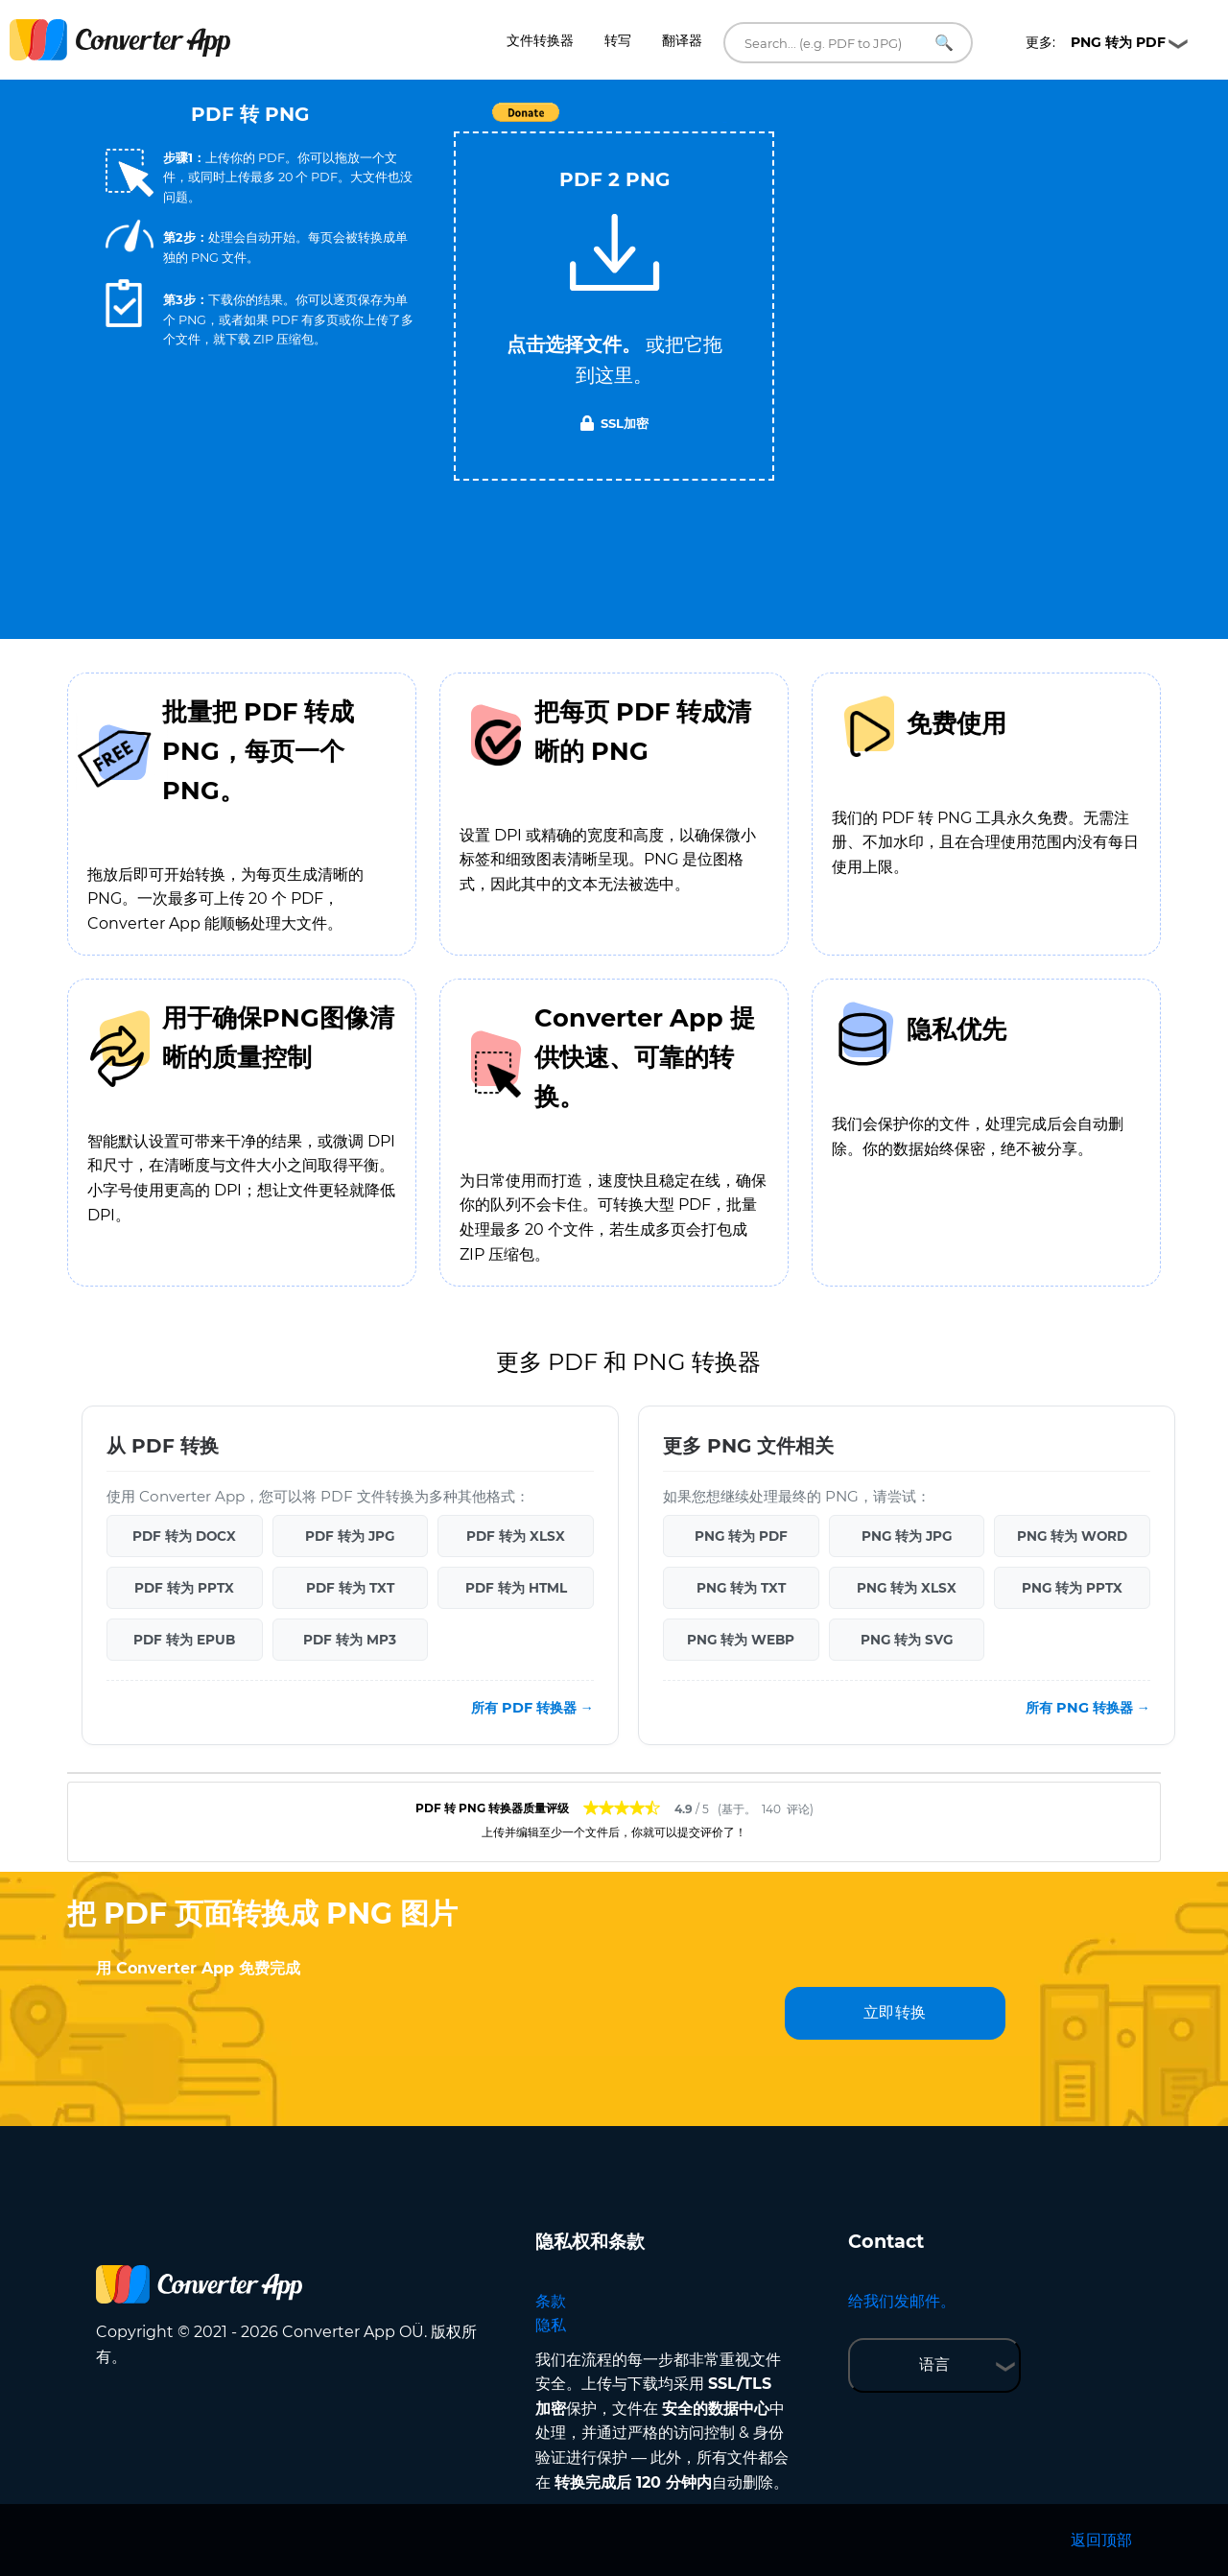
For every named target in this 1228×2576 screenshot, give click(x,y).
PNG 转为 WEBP (740, 1639)
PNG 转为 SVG (907, 1639)
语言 (934, 2364)
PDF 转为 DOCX (184, 1536)
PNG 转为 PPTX (1072, 1587)
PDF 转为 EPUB (184, 1639)
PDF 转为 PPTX (184, 1587)
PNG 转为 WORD (1072, 1536)
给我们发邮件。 (902, 2301)
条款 (550, 2301)
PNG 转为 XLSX (906, 1587)
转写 (617, 40)
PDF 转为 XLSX (515, 1536)
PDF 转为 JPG (349, 1536)
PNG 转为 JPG (907, 1536)
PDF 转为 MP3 (349, 1639)
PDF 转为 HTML (516, 1587)
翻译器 (682, 40)
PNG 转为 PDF (741, 1536)
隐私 (550, 2325)
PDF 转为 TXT (350, 1587)
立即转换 (895, 2012)
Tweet (724, 122)
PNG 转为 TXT (741, 1587)
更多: (1096, 42)
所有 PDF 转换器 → (532, 1707)
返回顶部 (1101, 2540)
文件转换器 (540, 40)
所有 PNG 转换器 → (1088, 1707)
